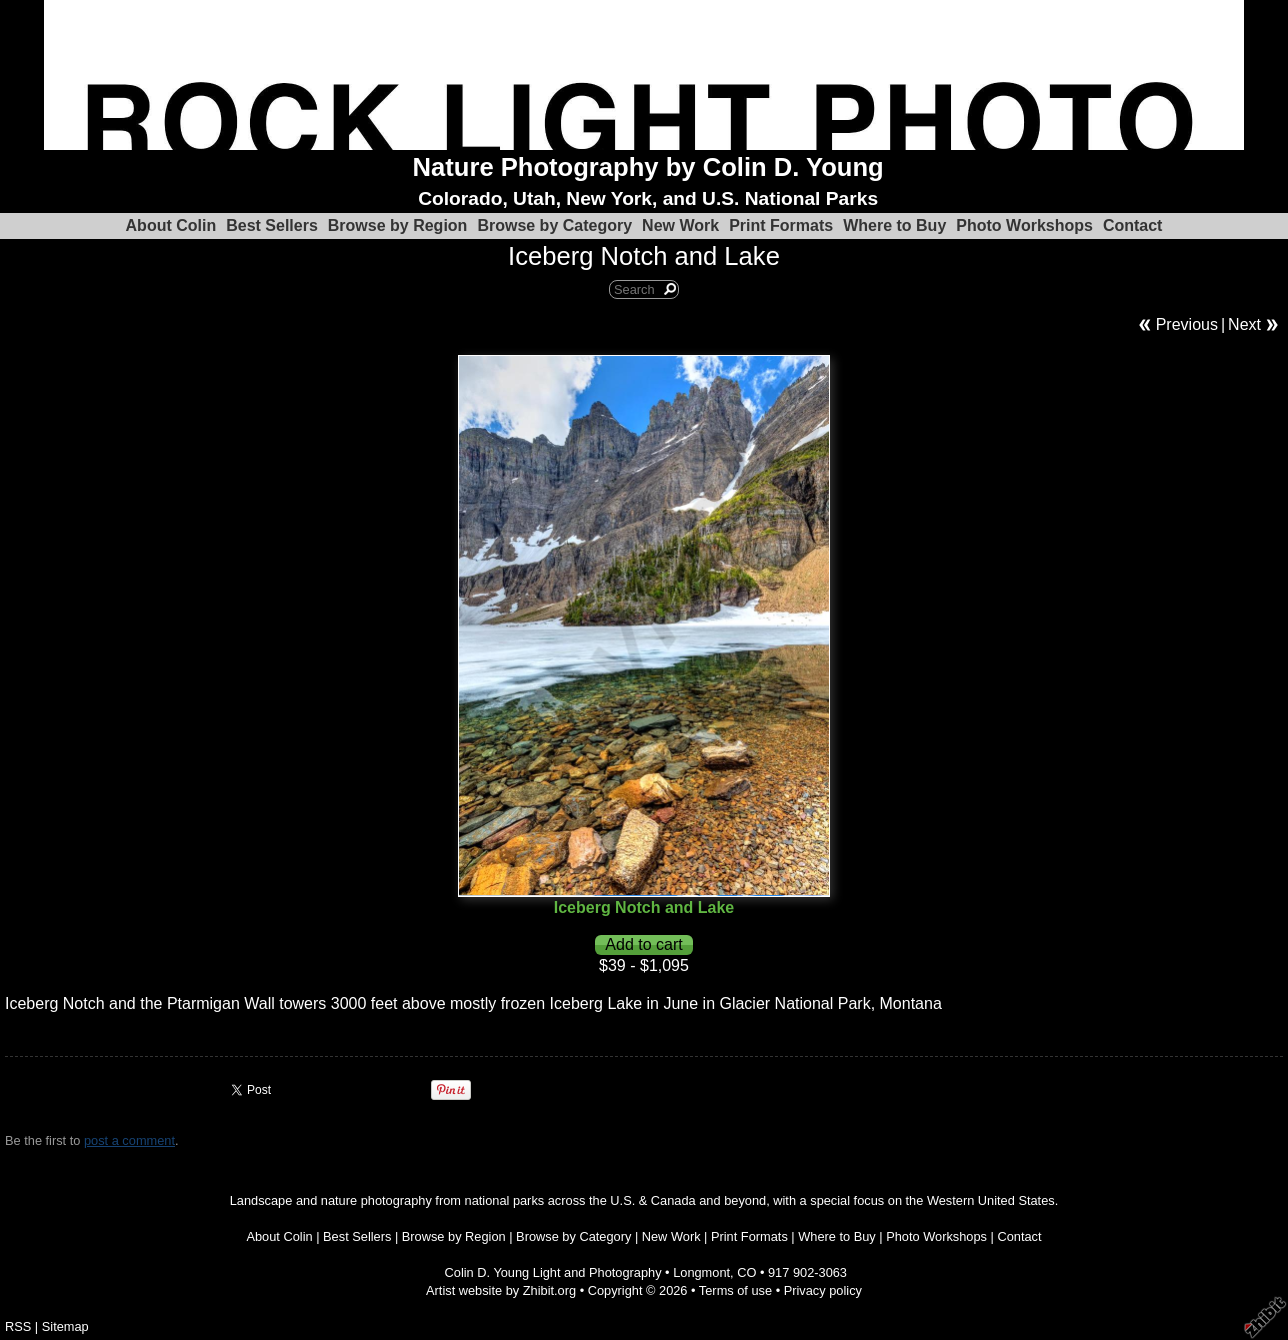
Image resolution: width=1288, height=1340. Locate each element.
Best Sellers (272, 225)
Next (1244, 324)
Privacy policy (823, 1290)
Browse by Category (554, 225)
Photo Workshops (1024, 225)
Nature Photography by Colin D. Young (648, 167)
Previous (1187, 324)
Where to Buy (894, 225)
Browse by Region (398, 225)
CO (746, 1272)
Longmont (701, 1272)
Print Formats (781, 225)
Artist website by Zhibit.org (501, 1290)
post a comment (129, 1140)
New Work (680, 225)
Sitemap (65, 1326)
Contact (1133, 225)
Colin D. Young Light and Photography (553, 1272)
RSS (18, 1326)
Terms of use (735, 1290)
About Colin (171, 225)
